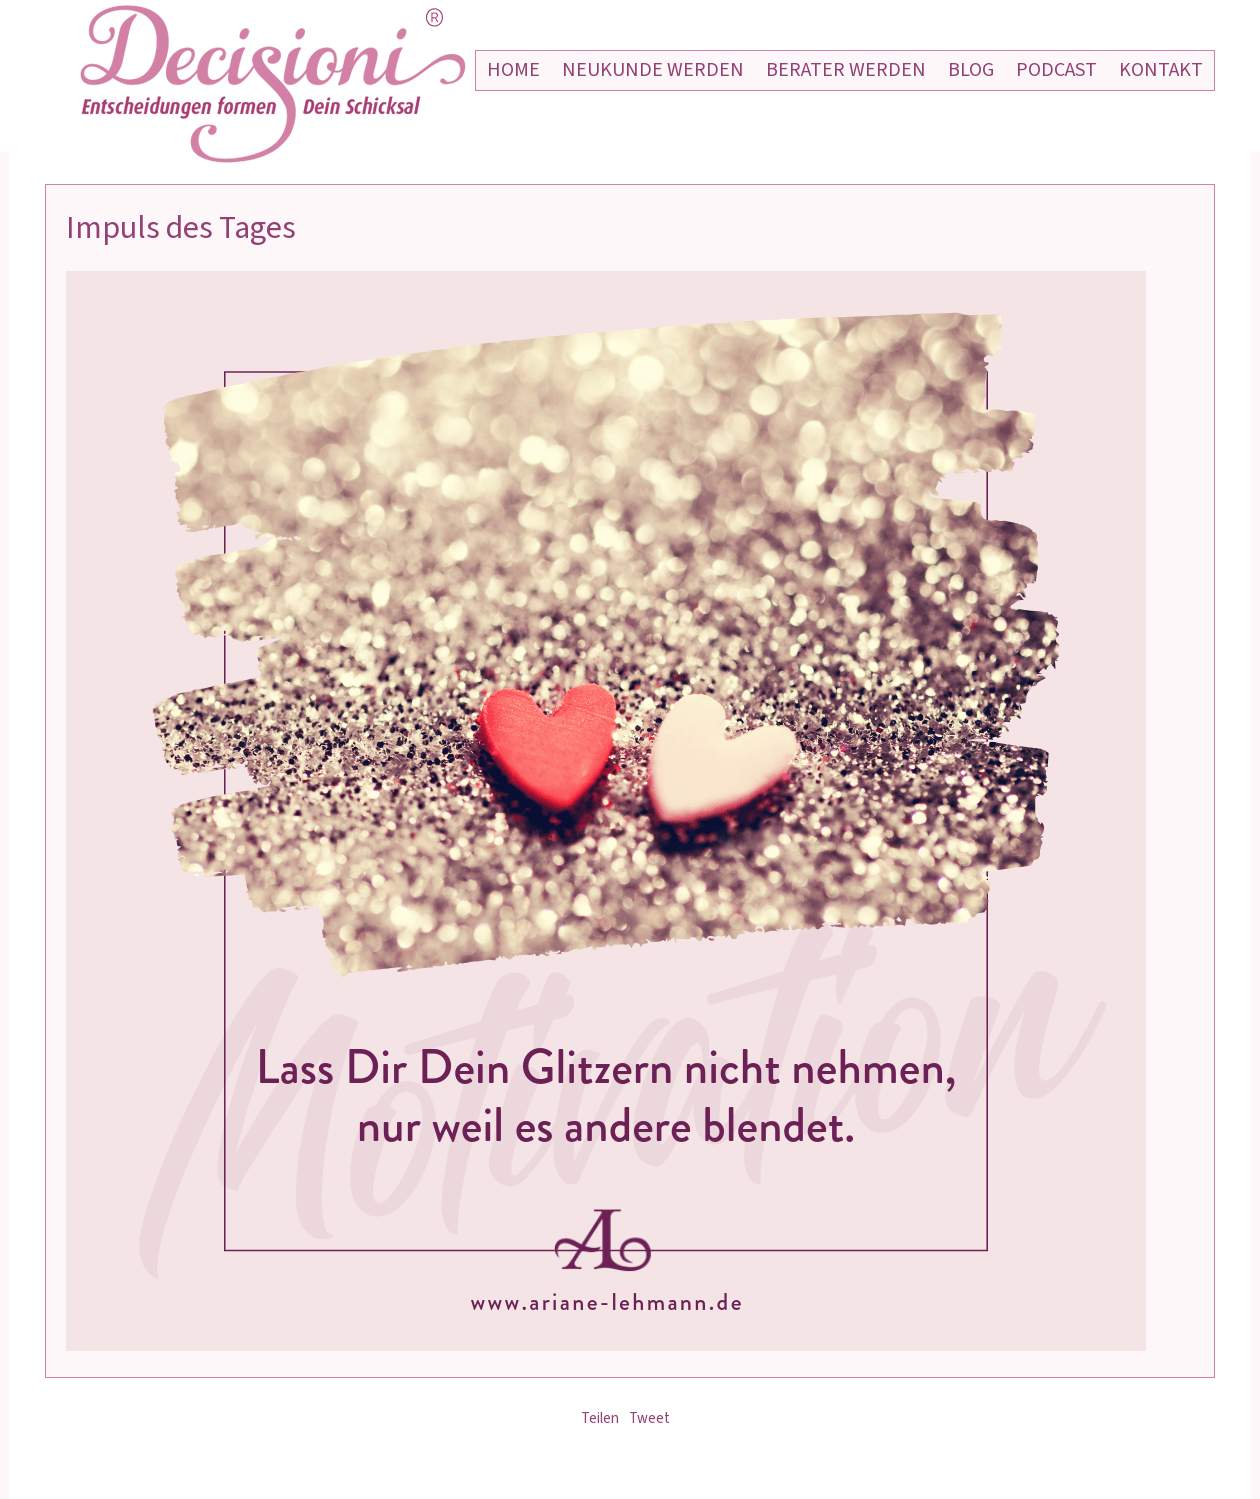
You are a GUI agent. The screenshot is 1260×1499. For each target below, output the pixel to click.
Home (513, 70)
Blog (971, 70)
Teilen (600, 1418)
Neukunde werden (653, 70)
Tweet (649, 1418)
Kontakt (1161, 70)
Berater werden (846, 70)
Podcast (1056, 70)
